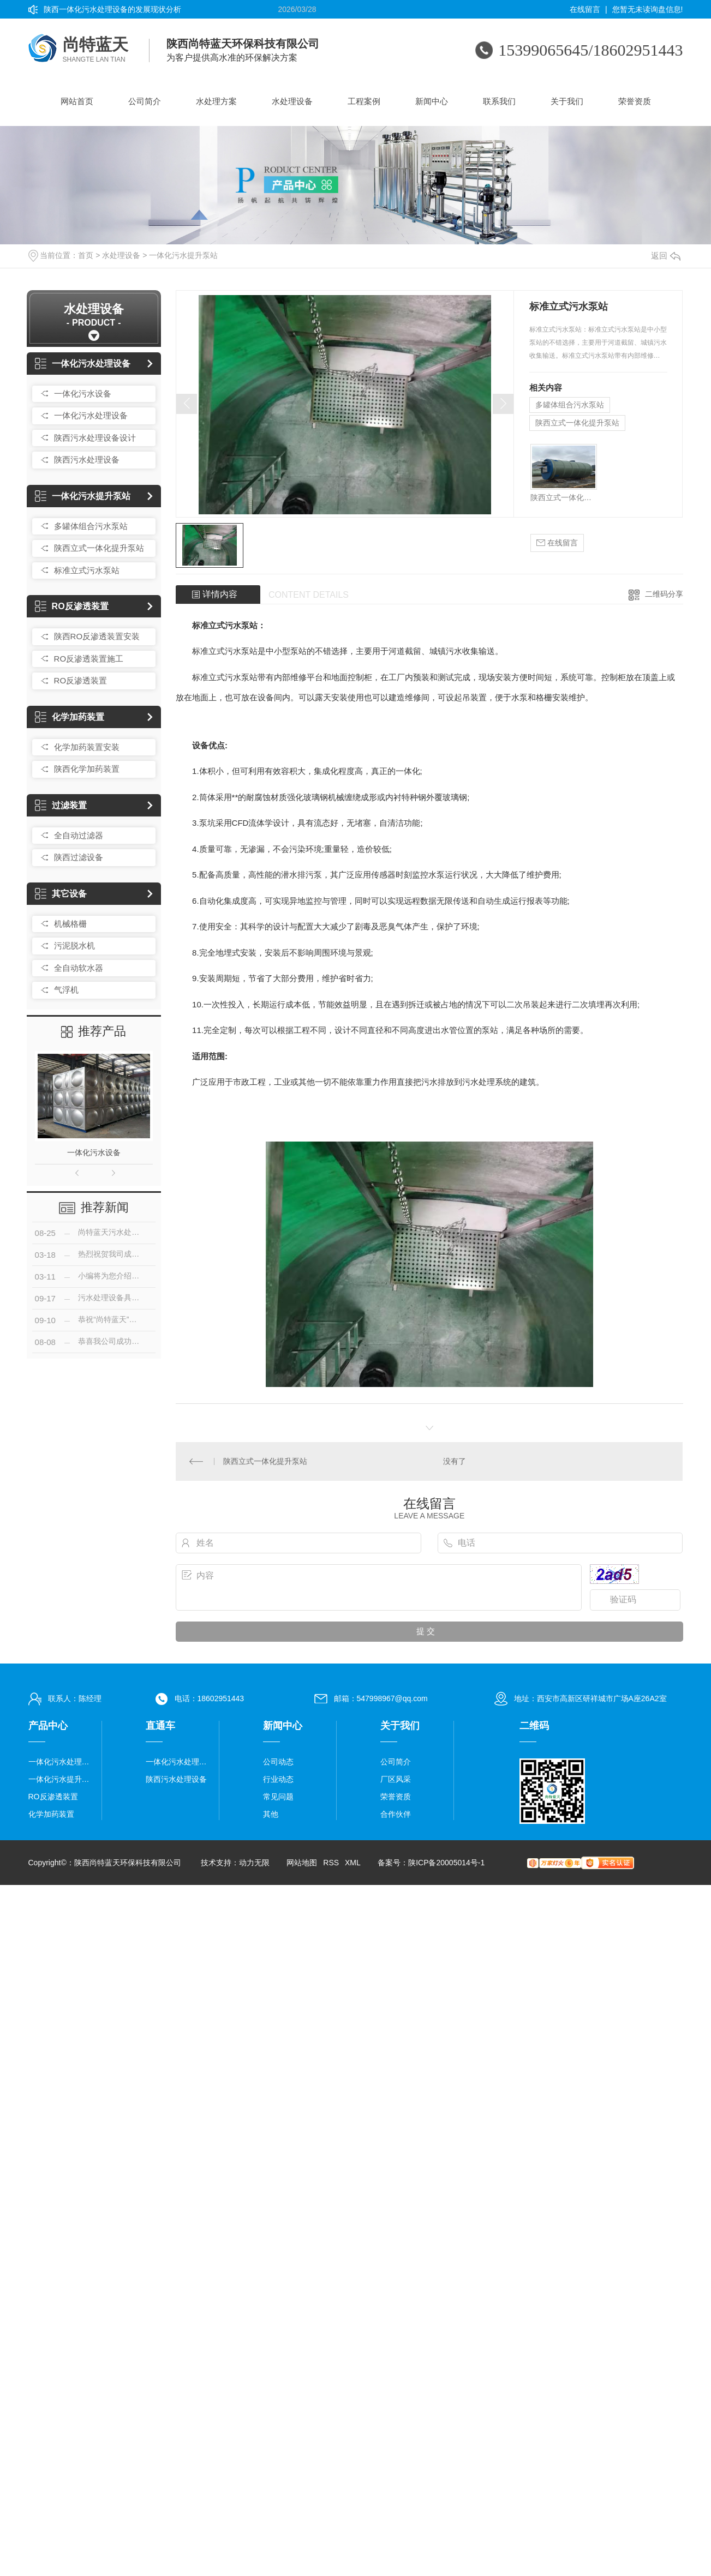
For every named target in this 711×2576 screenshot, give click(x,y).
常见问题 (278, 1796)
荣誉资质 (634, 101)
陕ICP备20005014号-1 (446, 1862)
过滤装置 (61, 805)
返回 (665, 255)
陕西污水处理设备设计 (95, 437)
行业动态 (278, 1779)
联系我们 (499, 101)
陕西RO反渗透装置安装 (97, 636)
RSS (331, 1862)
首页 (85, 255)
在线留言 (585, 9)
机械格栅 (70, 923)
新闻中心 (431, 101)
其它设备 (61, 893)
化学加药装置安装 (87, 747)
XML (352, 1862)
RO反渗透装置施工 (89, 658)
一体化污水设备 (82, 393)
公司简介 (144, 101)
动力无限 (254, 1862)
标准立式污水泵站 (87, 570)
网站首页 (77, 101)
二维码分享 (664, 594)
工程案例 (364, 101)
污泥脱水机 (74, 945)
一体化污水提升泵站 (183, 255)
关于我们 (567, 101)
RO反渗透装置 (72, 606)
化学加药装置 (69, 717)
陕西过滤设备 (78, 857)
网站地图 (301, 1862)
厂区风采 (395, 1779)
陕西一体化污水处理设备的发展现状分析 (112, 9)
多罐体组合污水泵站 (91, 526)
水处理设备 (292, 101)
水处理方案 (216, 101)
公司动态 (278, 1761)
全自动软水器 (78, 967)
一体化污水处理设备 (82, 363)
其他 (270, 1814)
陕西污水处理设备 (87, 459)
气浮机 (66, 989)
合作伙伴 (395, 1814)
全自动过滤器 (78, 835)
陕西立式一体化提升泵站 (99, 548)
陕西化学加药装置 (87, 768)
